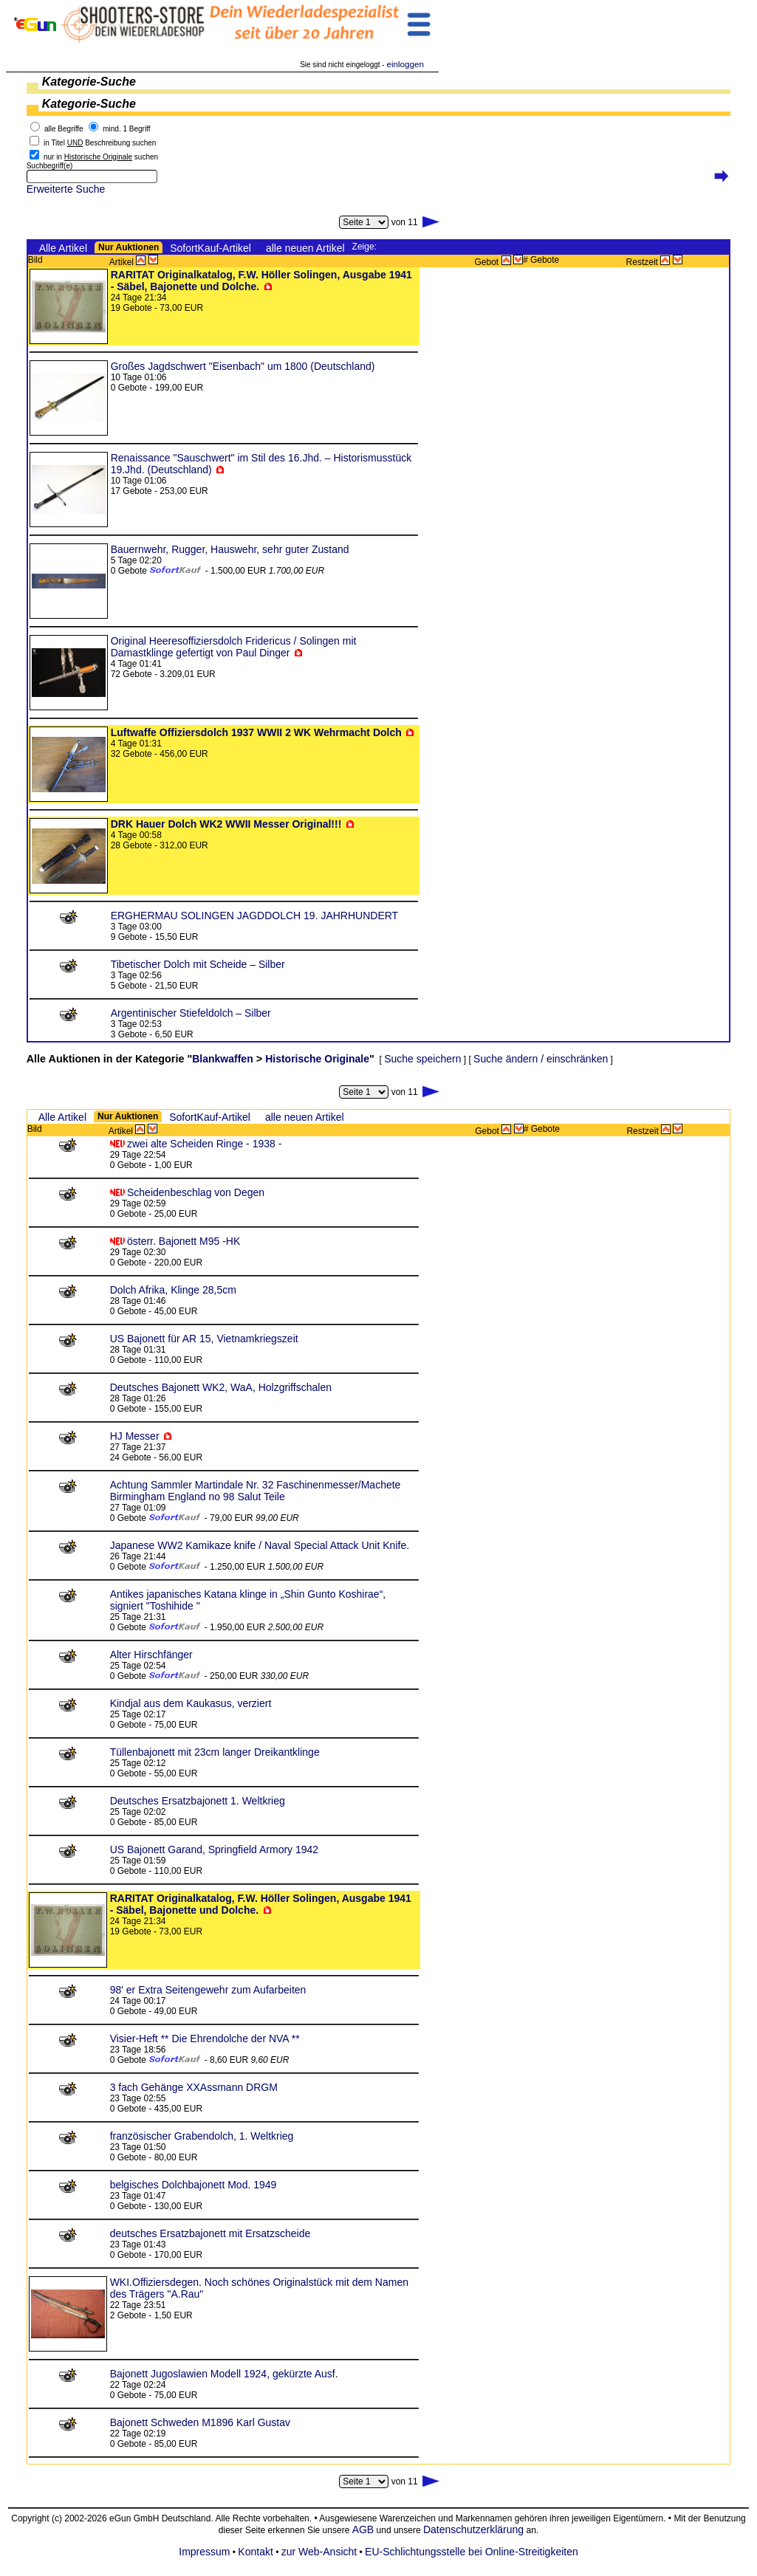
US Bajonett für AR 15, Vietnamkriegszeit (204, 1338)
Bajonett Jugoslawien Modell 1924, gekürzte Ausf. (224, 2374)
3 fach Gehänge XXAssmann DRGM (194, 2087)
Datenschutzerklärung (473, 2529)
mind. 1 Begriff (126, 129)
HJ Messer (135, 1436)
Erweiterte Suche (66, 189)
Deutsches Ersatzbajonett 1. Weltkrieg (197, 1801)
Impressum (204, 2552)
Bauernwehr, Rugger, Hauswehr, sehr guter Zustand (230, 549)
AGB (363, 2529)
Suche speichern (422, 1059)
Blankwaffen (222, 1059)
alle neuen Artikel (305, 248)
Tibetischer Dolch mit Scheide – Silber (198, 964)
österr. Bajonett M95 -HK (183, 1241)
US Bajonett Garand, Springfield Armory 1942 (214, 1849)
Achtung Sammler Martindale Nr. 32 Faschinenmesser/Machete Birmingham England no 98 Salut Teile (255, 1490)
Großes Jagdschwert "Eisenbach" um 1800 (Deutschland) (243, 366)
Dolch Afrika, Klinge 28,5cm (173, 1290)
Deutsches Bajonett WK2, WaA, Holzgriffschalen (221, 1387)
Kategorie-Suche (89, 81)
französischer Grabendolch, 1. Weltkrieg (202, 2136)
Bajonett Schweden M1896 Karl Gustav (200, 2422)
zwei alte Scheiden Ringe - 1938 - (204, 1144)
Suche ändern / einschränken (540, 1059)
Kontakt (255, 2552)
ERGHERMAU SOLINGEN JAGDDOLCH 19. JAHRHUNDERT (254, 915)
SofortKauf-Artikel (210, 248)
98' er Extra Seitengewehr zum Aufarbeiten (208, 1990)
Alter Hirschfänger (151, 1654)
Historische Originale (317, 1059)
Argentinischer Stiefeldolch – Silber (191, 1013)
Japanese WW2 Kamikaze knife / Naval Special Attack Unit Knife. (259, 1545)
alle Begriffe (63, 129)
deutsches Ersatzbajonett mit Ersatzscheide (210, 2233)
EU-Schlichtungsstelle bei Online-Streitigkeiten (471, 2552)
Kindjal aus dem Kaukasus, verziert (191, 1703)
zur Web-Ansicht (319, 2552)
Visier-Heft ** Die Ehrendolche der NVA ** (205, 2038)
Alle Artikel (63, 248)
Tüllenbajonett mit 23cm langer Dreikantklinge (215, 1752)
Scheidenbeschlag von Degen (195, 1192)
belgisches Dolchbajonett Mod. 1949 (193, 2185)
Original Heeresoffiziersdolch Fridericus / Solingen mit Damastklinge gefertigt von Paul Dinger (234, 647)
